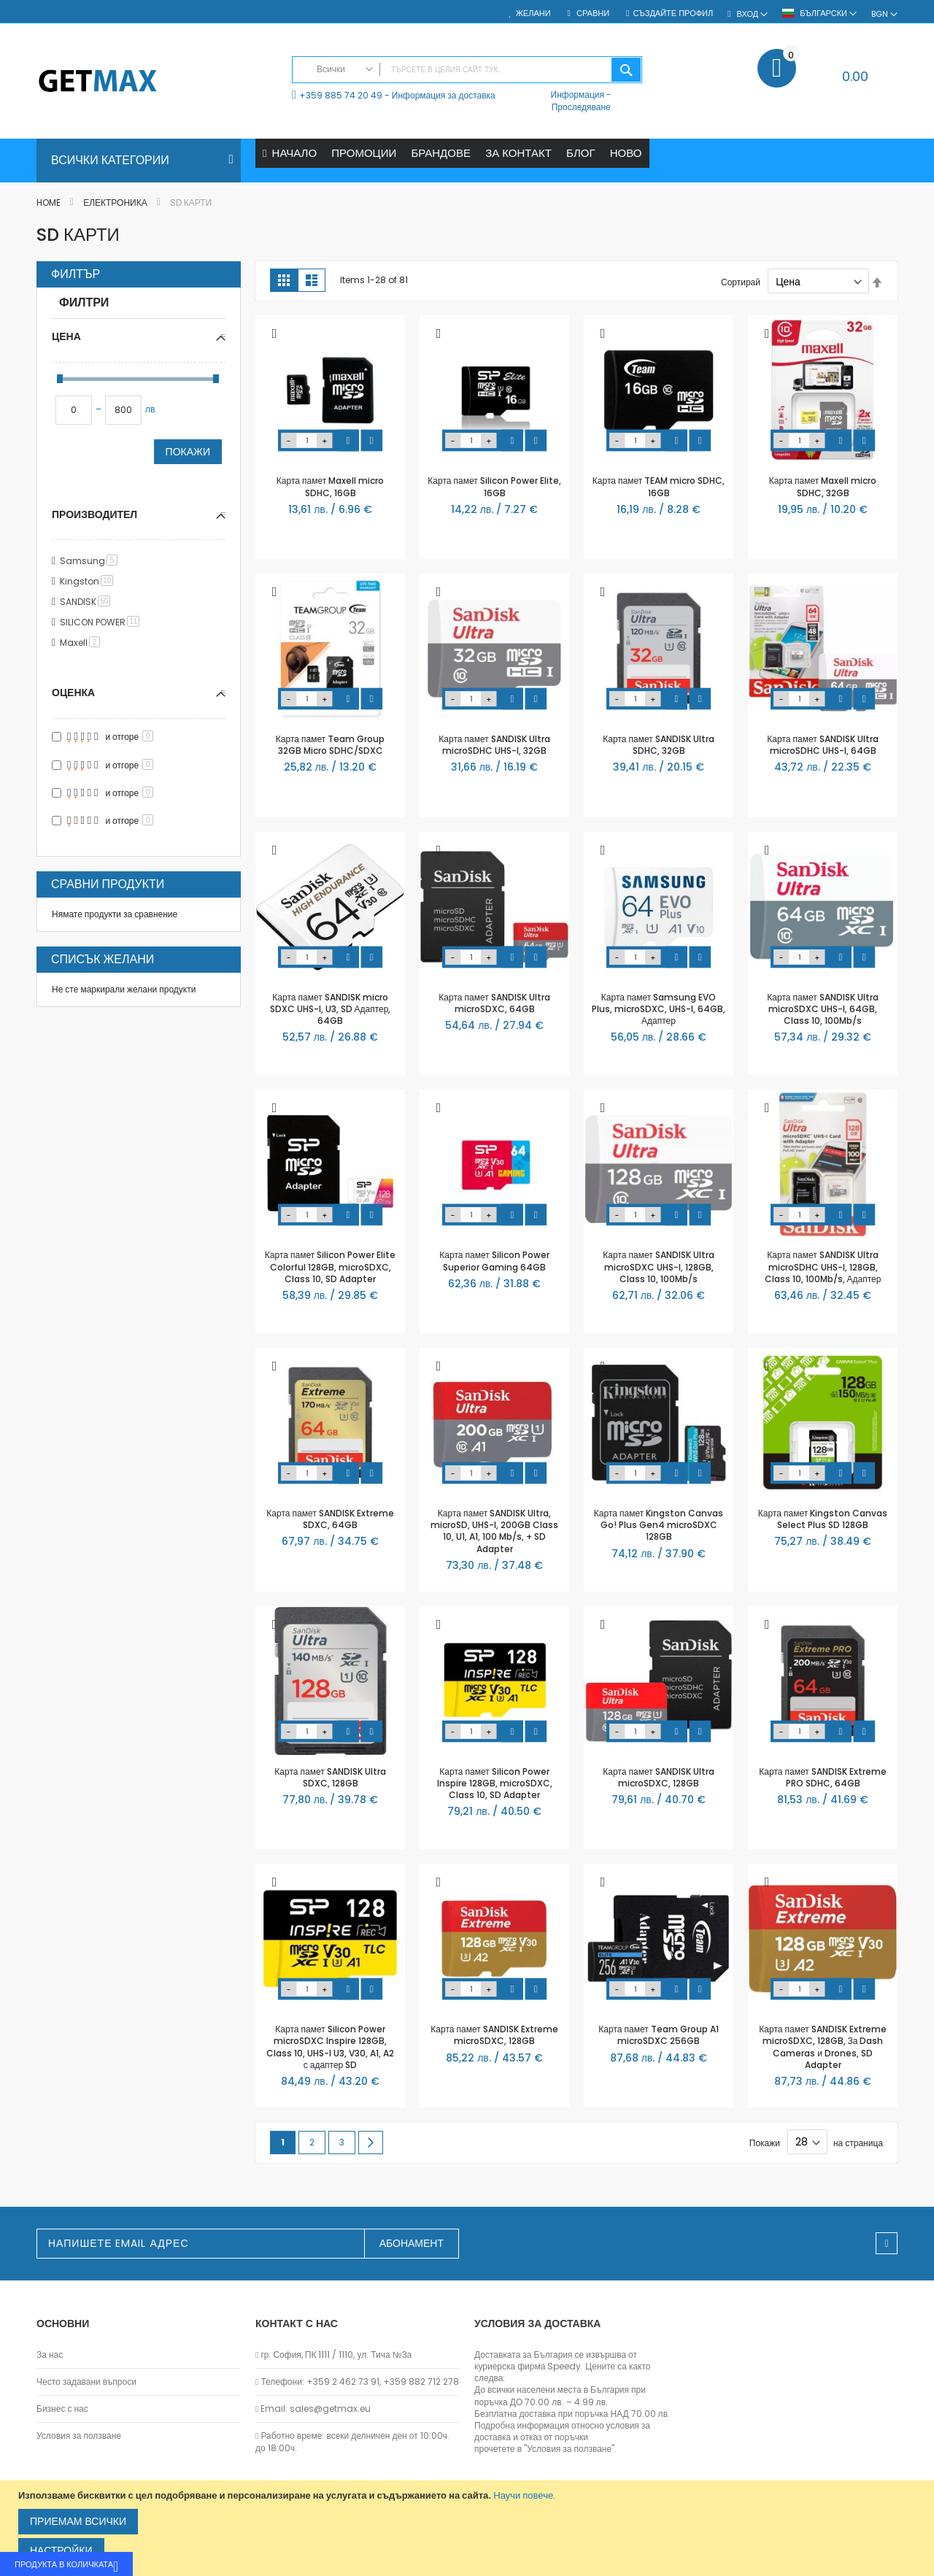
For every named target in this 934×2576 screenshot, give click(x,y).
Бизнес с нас (62, 2409)
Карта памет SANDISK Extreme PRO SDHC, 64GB (822, 1777)
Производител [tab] (94, 514)
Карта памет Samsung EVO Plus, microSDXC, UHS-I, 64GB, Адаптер (658, 1009)
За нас (49, 2355)
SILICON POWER (102, 623)
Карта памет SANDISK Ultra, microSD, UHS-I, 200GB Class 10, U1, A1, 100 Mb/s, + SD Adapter (494, 1531)
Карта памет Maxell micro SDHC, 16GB (330, 487)
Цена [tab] (66, 336)
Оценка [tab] (73, 693)
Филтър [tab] (75, 275)
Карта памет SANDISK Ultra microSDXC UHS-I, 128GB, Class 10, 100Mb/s (658, 1267)
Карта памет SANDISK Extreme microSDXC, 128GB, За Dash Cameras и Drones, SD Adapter (822, 2048)
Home (49, 202)
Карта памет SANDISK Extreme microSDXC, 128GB (494, 2036)
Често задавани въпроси (86, 2382)
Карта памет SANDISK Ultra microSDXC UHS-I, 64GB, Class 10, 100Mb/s (822, 1009)
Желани (533, 13)
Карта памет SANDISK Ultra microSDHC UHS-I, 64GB (822, 745)
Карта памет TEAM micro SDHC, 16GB (659, 487)
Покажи (188, 451)
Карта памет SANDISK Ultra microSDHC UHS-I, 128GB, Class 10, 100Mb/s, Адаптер (823, 1267)
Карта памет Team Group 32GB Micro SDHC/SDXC (330, 745)
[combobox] (467, 69)
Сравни (591, 13)
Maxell (82, 643)
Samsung (91, 561)
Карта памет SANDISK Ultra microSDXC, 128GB (658, 1777)
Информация (577, 94)
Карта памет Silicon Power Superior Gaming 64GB (494, 1261)
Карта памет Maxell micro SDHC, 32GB (822, 487)
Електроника (116, 202)
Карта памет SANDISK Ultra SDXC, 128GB (329, 1777)
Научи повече (523, 2495)
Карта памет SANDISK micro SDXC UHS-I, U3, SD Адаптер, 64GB (330, 1009)
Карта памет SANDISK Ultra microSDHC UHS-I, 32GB (494, 745)
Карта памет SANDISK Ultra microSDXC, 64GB (494, 1003)
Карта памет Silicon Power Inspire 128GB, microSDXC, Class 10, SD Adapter (494, 1783)
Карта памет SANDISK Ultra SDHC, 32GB (658, 745)
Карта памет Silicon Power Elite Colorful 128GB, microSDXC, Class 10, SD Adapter (330, 1267)
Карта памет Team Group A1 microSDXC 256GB (658, 2036)
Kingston (89, 582)
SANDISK (87, 602)
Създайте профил (673, 13)
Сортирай (740, 282)
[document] (468, 2528)
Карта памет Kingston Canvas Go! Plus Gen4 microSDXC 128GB (658, 1525)
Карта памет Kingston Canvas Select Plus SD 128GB (822, 1519)
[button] (274, 335)
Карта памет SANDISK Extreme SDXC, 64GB (329, 1519)
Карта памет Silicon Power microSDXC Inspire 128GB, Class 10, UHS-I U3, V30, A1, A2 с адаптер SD (330, 2048)
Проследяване (581, 107)
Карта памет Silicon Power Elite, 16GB (494, 487)
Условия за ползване (78, 2436)
